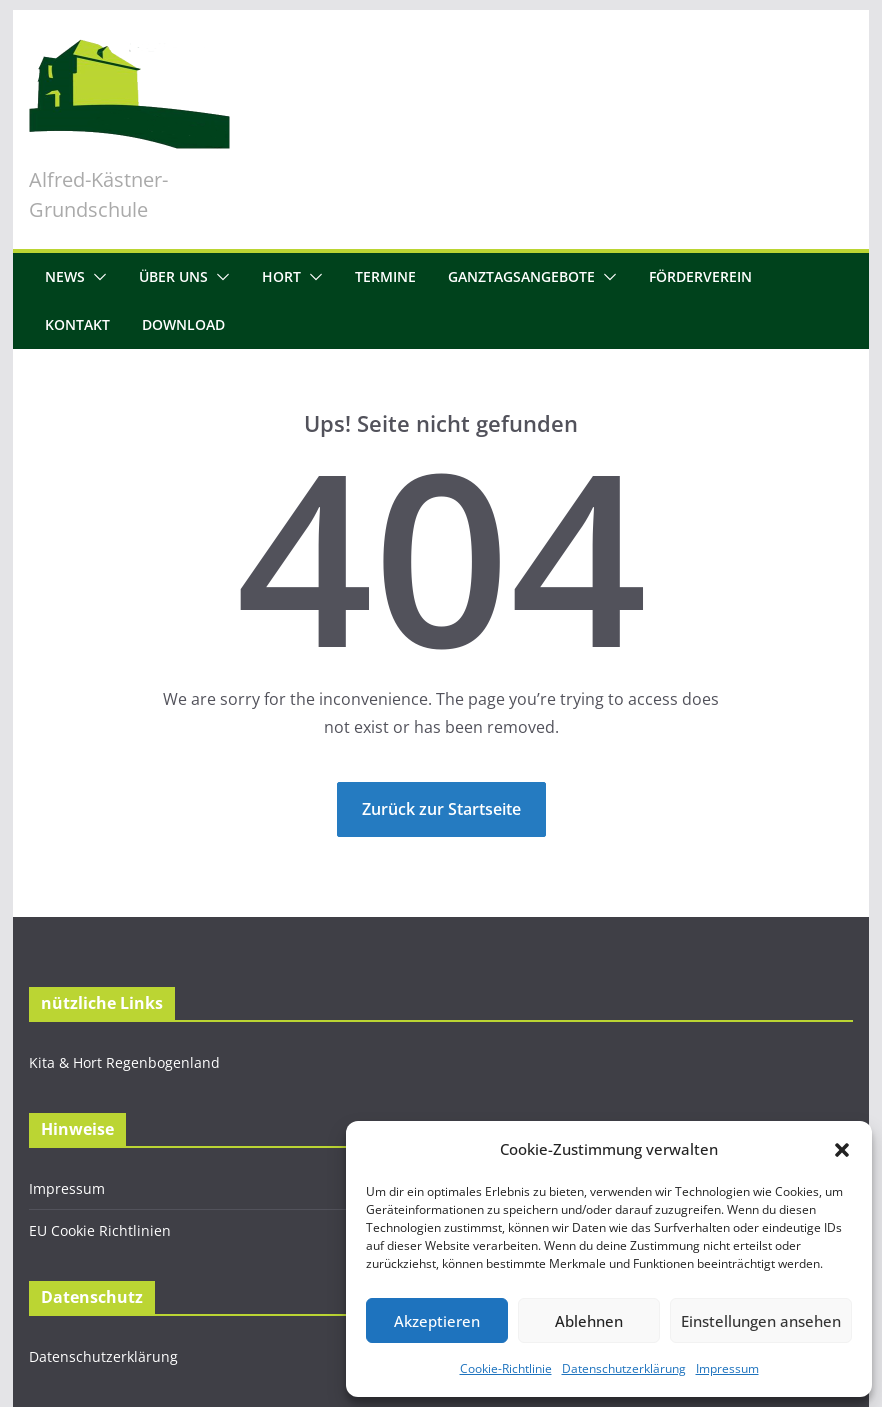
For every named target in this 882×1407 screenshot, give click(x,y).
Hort (281, 276)
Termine (385, 276)
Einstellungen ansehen (761, 1321)
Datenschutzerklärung (624, 1368)
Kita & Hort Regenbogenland (124, 1062)
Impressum (727, 1368)
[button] (842, 1150)
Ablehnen (589, 1321)
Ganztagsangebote (521, 276)
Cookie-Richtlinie (506, 1368)
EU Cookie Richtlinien (100, 1230)
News (65, 276)
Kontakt (77, 324)
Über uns (173, 276)
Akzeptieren (437, 1321)
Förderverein (700, 276)
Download (183, 324)
